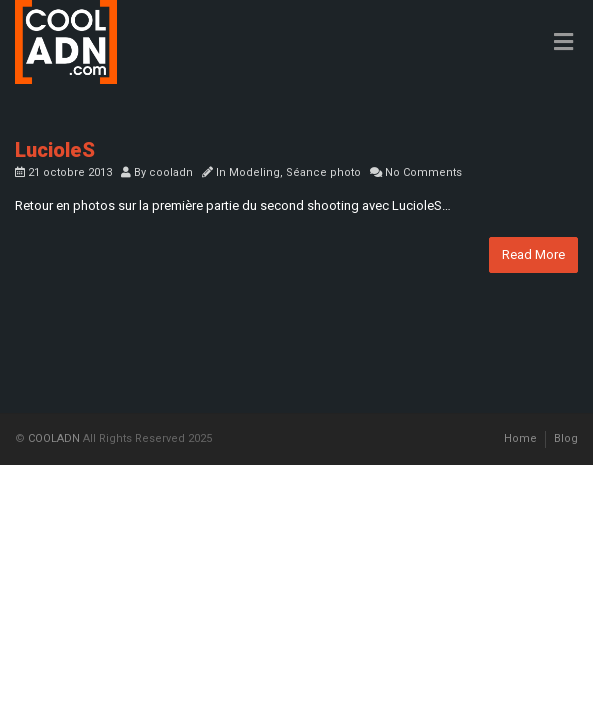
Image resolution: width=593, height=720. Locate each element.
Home (520, 438)
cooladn (171, 172)
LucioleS (55, 150)
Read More (533, 254)
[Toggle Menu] (563, 43)
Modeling (254, 172)
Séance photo (323, 172)
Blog (566, 438)
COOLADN (54, 438)
